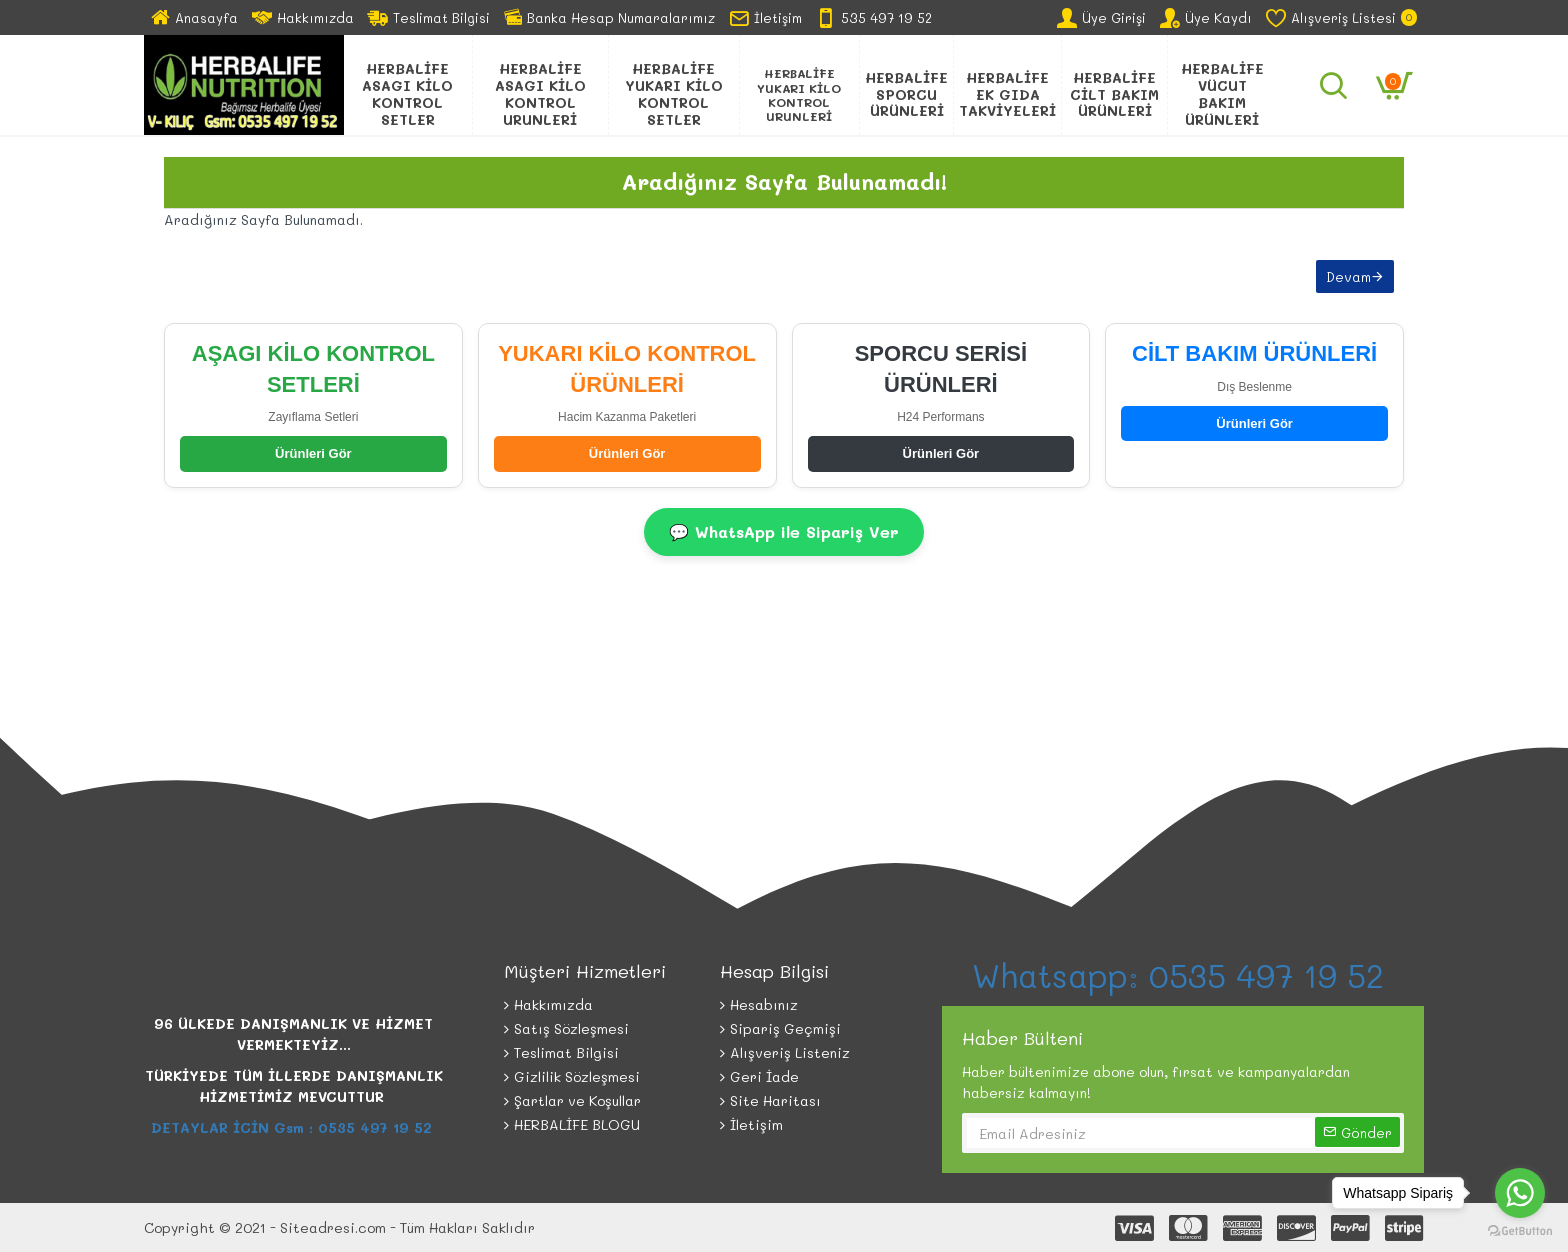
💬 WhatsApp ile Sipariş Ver (784, 531)
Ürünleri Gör (313, 453)
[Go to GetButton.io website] (1520, 1231)
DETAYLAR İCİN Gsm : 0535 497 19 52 (294, 1127)
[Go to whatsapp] (1520, 1193)
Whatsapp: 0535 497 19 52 (1183, 975)
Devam (1348, 276)
